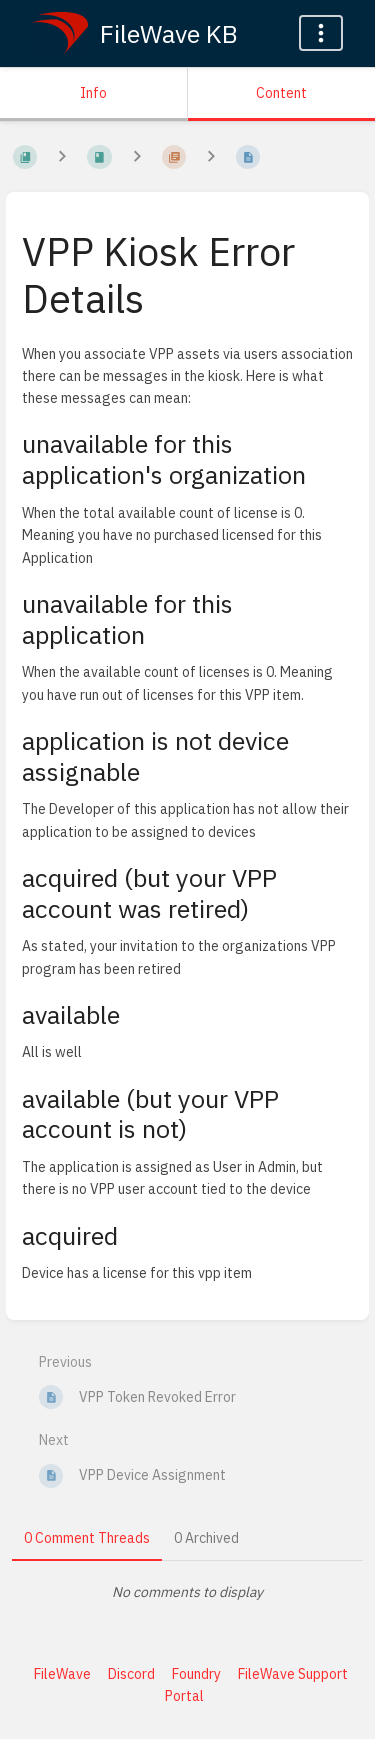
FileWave (62, 1674)
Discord (131, 1674)
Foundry (196, 1674)
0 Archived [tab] (206, 1538)
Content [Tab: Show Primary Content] (281, 93)
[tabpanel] (187, 1592)
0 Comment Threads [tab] (87, 1538)
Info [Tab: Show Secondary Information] (93, 93)
